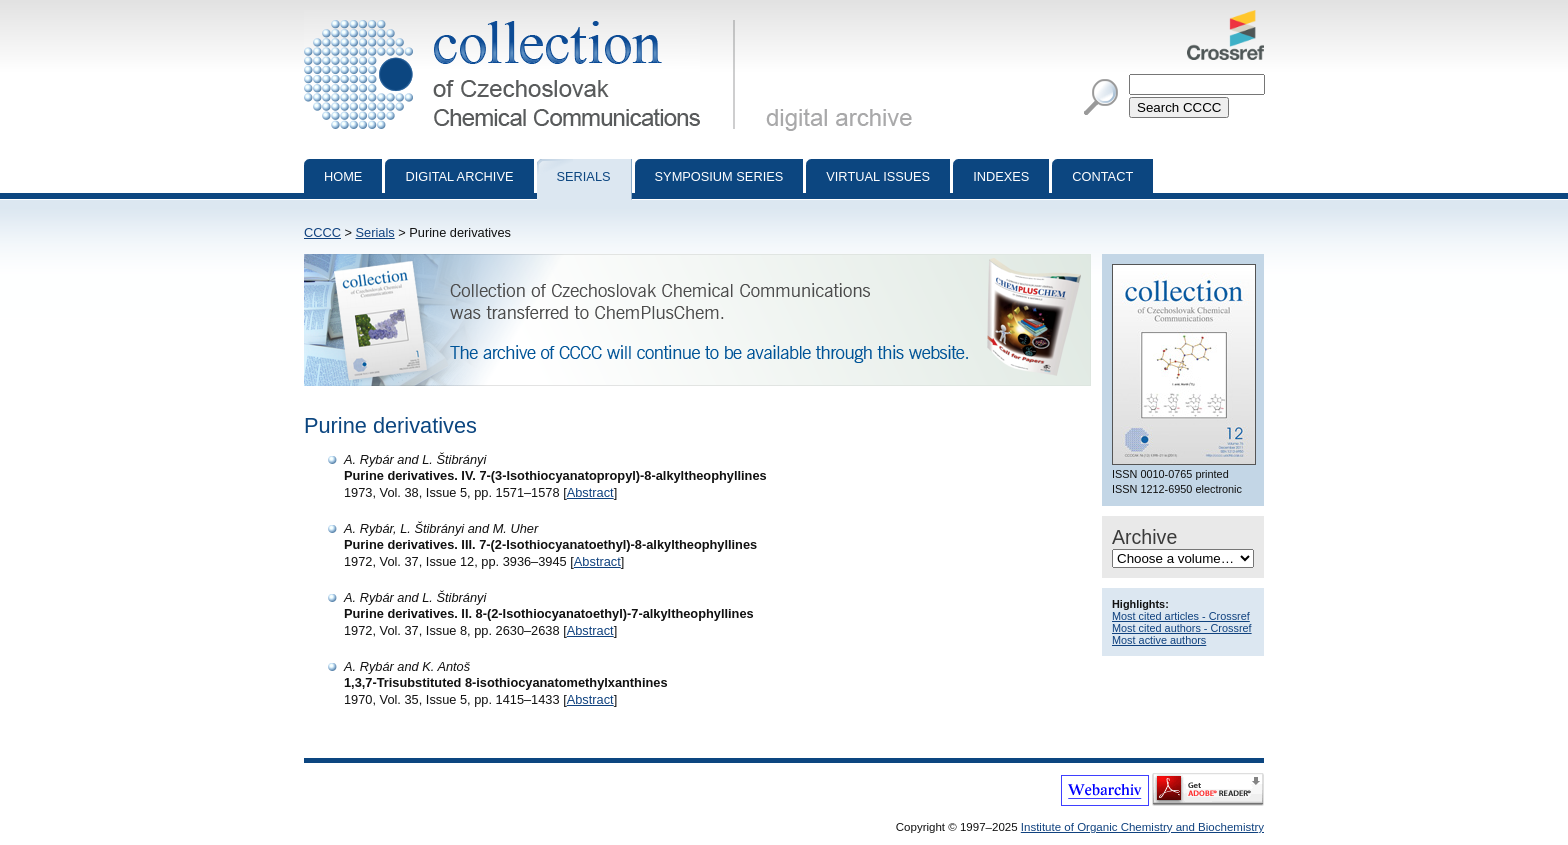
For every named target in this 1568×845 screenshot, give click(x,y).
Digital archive (459, 176)
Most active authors (1159, 640)
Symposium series (719, 176)
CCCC (322, 232)
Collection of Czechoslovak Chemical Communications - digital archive (523, 18)
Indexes (1001, 176)
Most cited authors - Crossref (1182, 628)
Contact (1102, 176)
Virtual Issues (878, 176)
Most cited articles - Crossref (1181, 616)
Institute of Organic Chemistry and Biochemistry (1142, 827)
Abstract (590, 492)
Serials (584, 176)
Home (343, 176)
